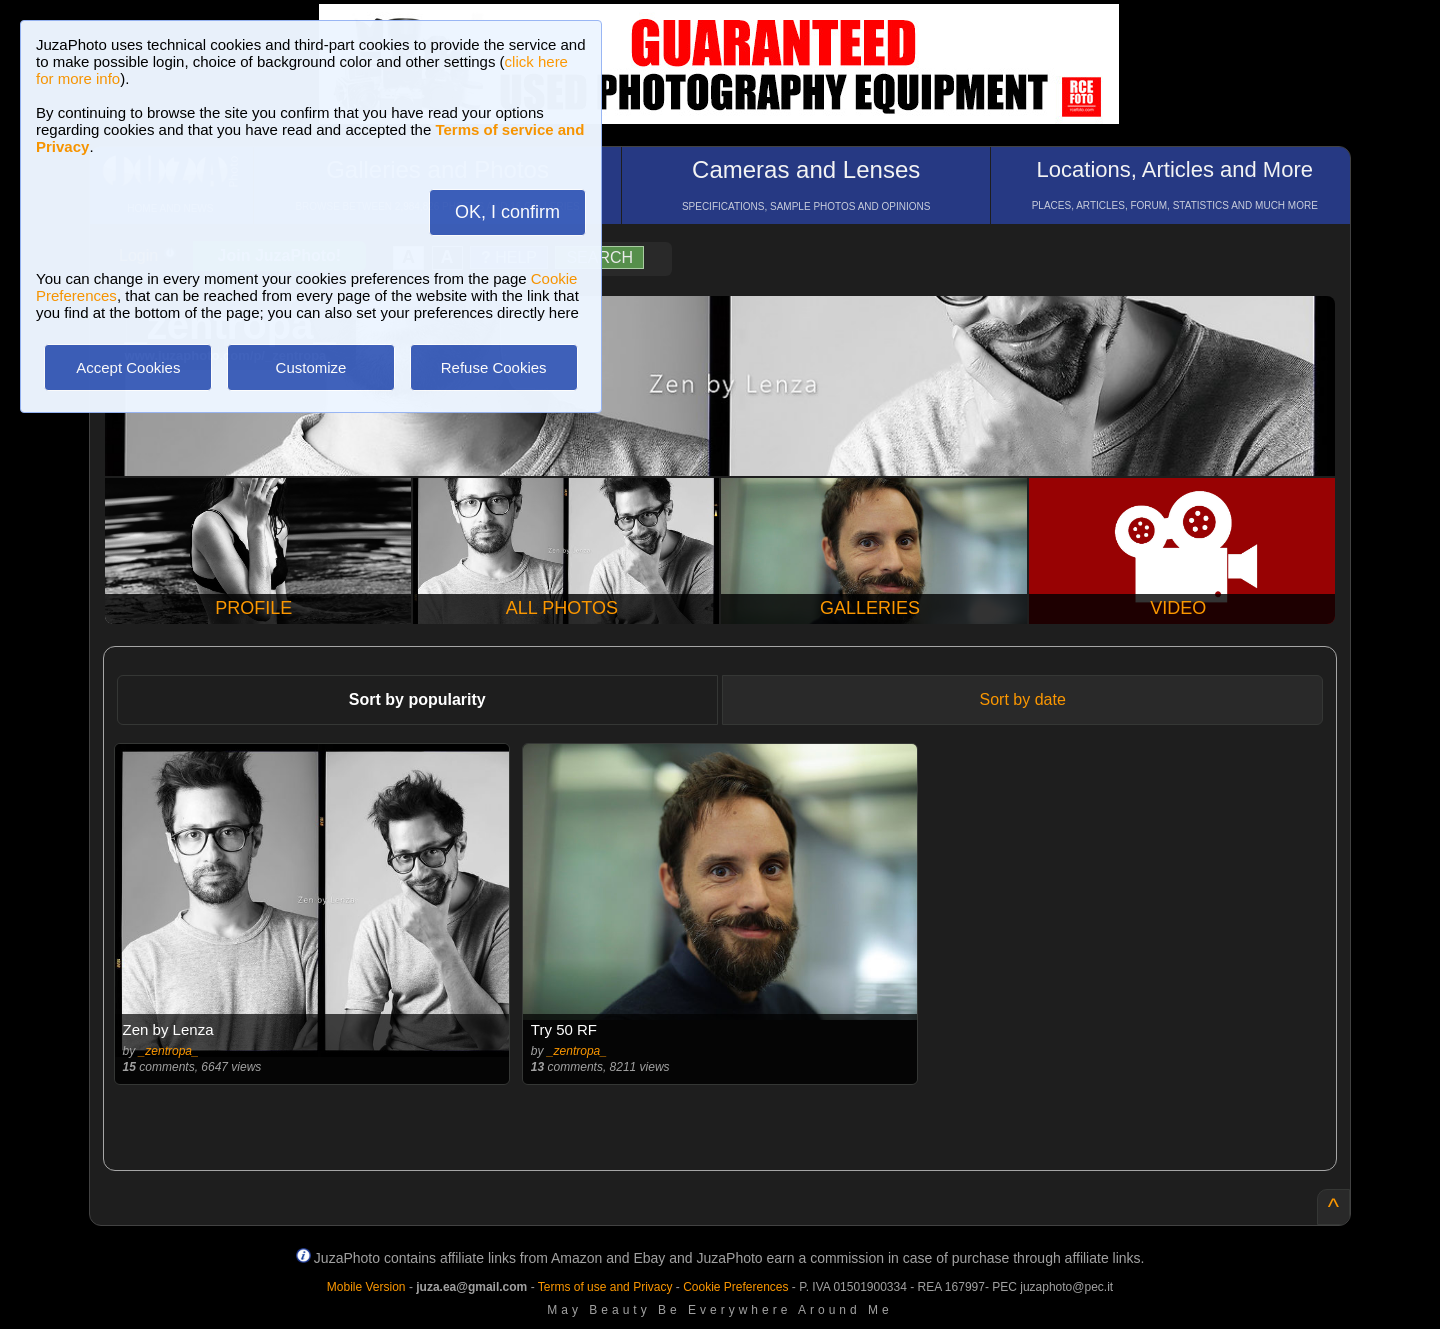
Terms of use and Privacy (605, 1287)
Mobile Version (366, 1287)
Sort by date (1023, 699)
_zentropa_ (169, 1051)
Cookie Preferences (735, 1287)
